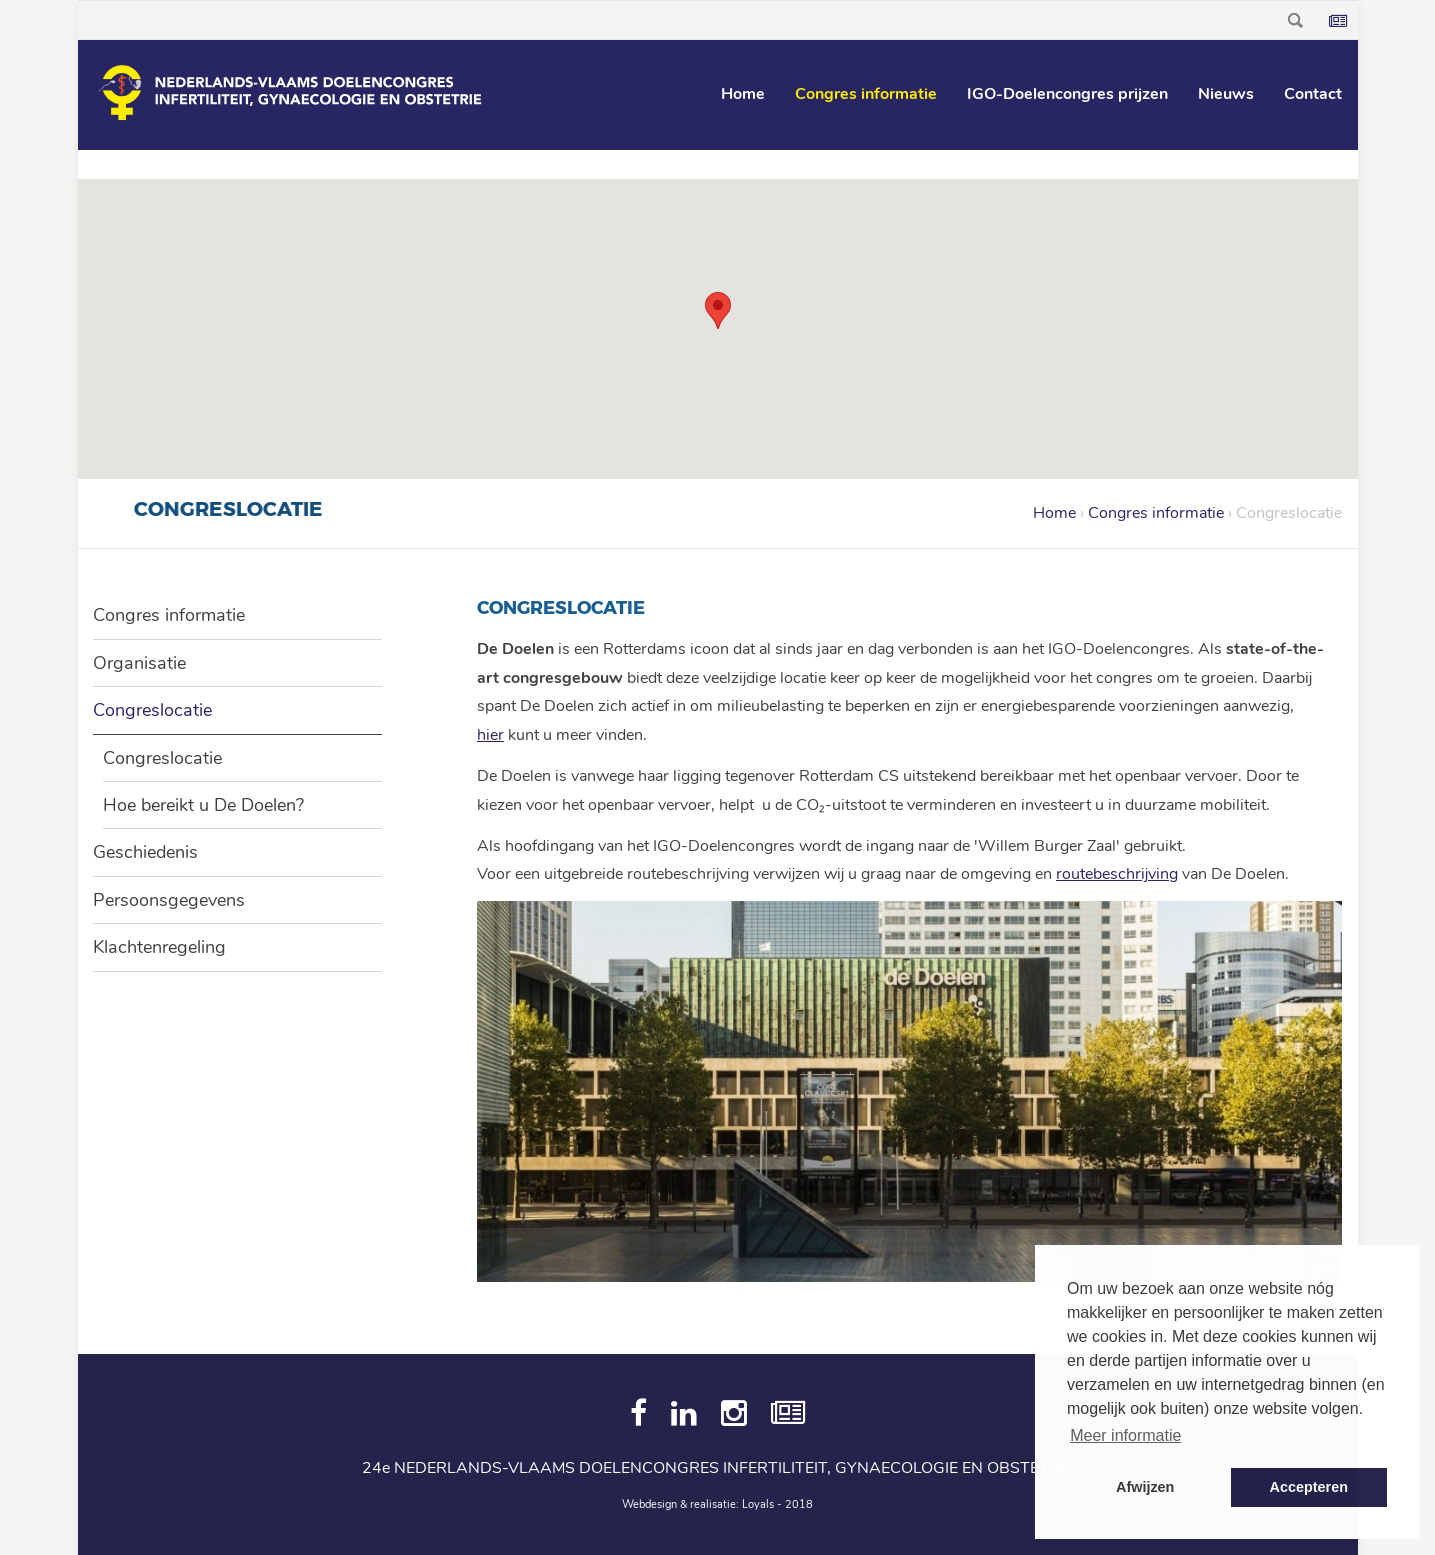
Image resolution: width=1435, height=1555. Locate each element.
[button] (718, 310)
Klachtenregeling (159, 947)
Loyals (758, 1504)
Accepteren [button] (1309, 1487)
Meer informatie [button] (1125, 1435)
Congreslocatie (152, 710)
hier (490, 735)
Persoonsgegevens (169, 900)
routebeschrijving (1117, 874)
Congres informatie (866, 94)
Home (743, 94)
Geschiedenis (145, 852)
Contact (1313, 94)
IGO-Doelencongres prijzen (1067, 94)
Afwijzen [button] (1145, 1487)
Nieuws (1226, 94)
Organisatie (139, 663)
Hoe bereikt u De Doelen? (203, 805)
